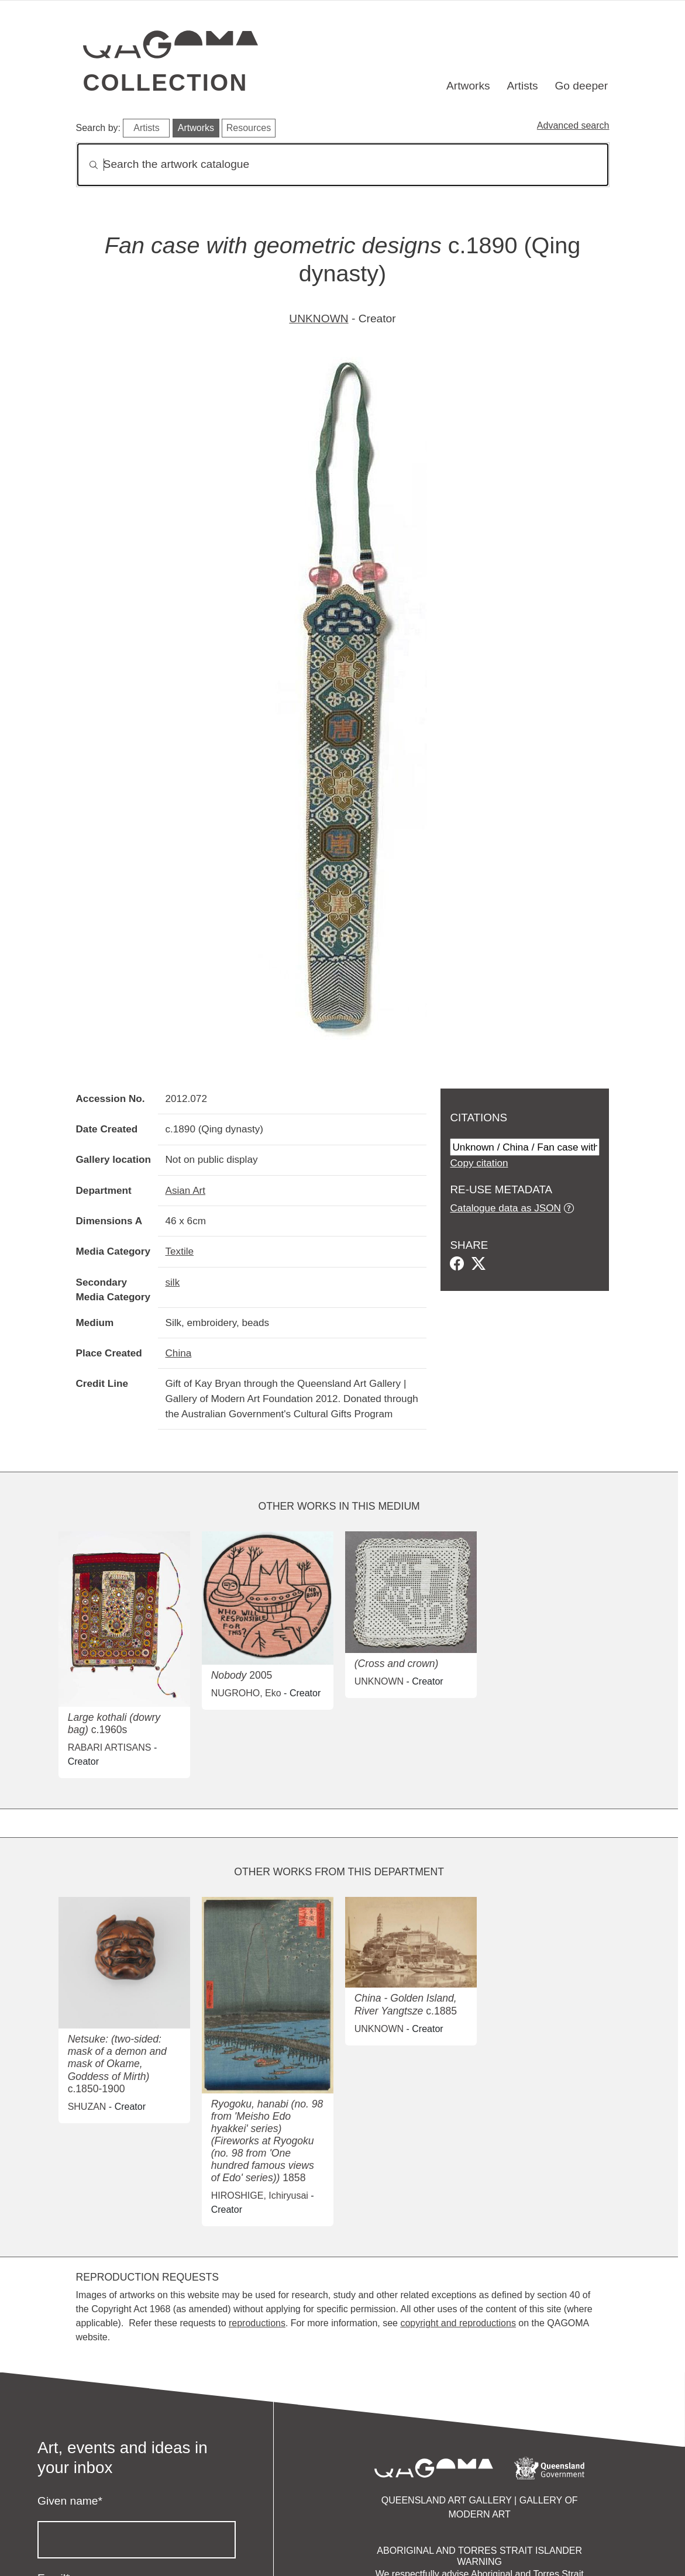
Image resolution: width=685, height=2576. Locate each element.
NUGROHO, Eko (246, 1693)
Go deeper (581, 86)
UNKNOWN (318, 318)
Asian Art (185, 1190)
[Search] (343, 164)
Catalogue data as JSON (505, 1208)
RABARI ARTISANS (110, 1747)
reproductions (257, 2323)
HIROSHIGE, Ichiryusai (259, 2195)
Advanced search (573, 125)
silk (172, 1282)
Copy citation (479, 1163)
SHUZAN (87, 2107)
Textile (179, 1251)
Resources (248, 128)
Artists (522, 86)
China (178, 1353)
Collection (165, 82)
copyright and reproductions (457, 2323)
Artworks (468, 86)
